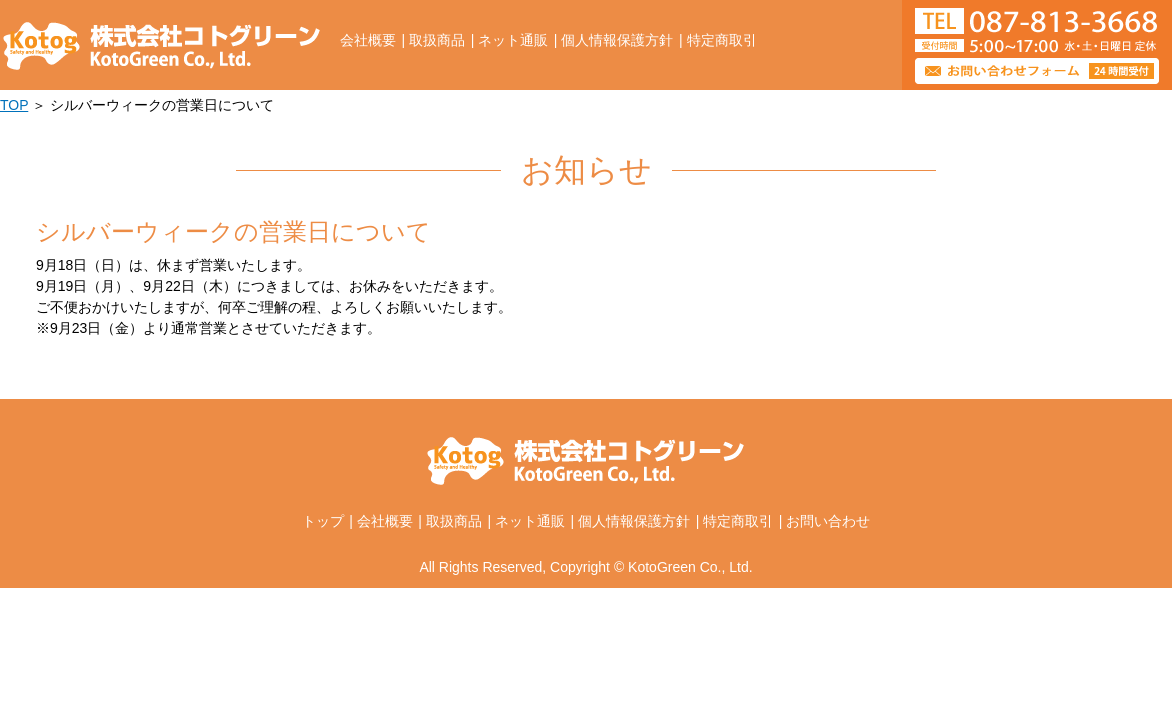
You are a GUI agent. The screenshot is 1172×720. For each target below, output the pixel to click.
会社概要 (368, 40)
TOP (14, 105)
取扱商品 (437, 40)
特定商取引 (722, 40)
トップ (323, 521)
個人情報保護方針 (617, 40)
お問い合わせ (828, 521)
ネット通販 (513, 40)
